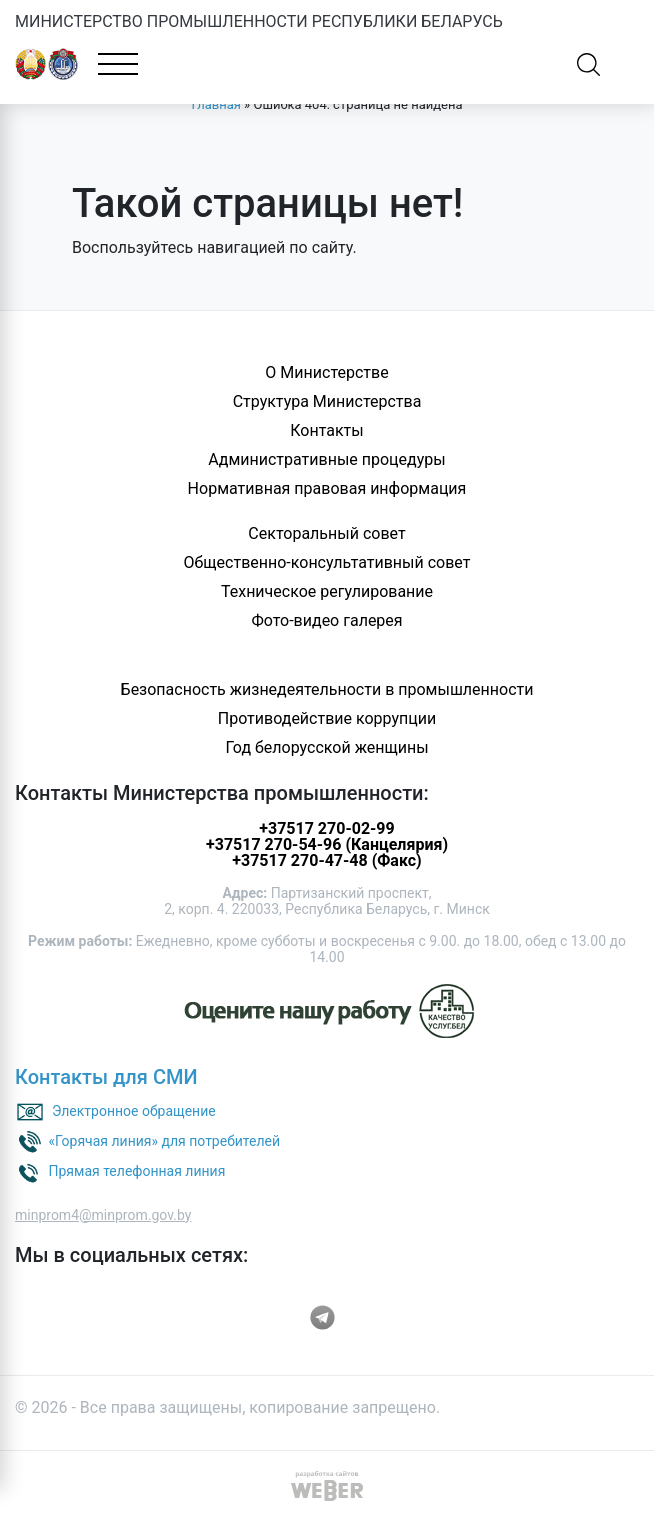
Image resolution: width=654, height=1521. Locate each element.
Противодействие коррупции (327, 718)
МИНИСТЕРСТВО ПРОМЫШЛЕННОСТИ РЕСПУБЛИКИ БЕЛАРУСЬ (259, 21)
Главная (215, 104)
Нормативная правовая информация (327, 488)
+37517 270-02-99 (326, 828)
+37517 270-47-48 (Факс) (326, 860)
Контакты (326, 430)
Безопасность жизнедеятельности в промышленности (327, 689)
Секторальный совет (326, 533)
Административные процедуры (326, 459)
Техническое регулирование (327, 591)
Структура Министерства (327, 401)
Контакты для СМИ (106, 1077)
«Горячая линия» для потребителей (164, 1140)
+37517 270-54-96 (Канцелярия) (327, 844)
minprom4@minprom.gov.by (103, 1215)
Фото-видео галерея (326, 620)
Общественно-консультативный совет (327, 562)
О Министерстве (326, 372)
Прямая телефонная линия (136, 1170)
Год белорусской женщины (326, 747)
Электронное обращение (134, 1110)
